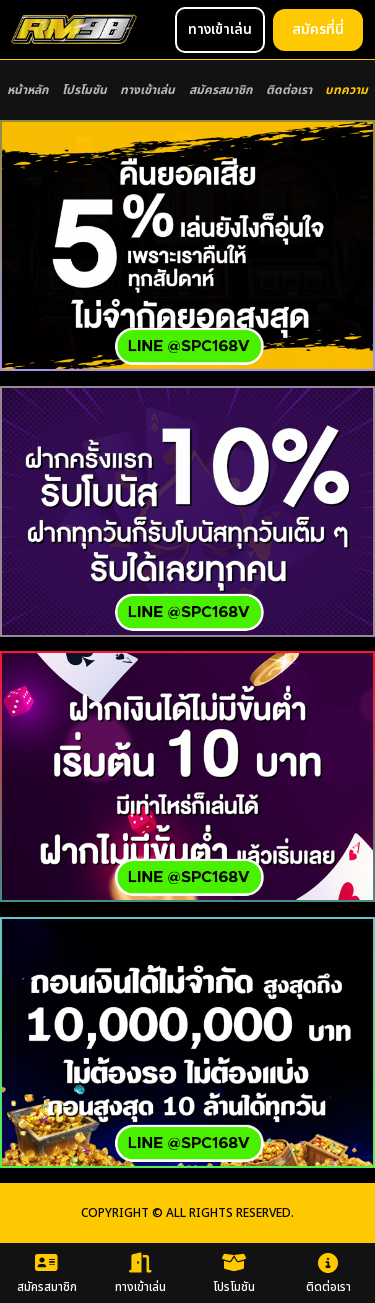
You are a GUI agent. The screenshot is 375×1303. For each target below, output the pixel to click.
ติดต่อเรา (289, 90)
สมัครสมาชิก (220, 90)
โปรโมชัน (84, 90)
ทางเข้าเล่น (147, 90)
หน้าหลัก (27, 90)
